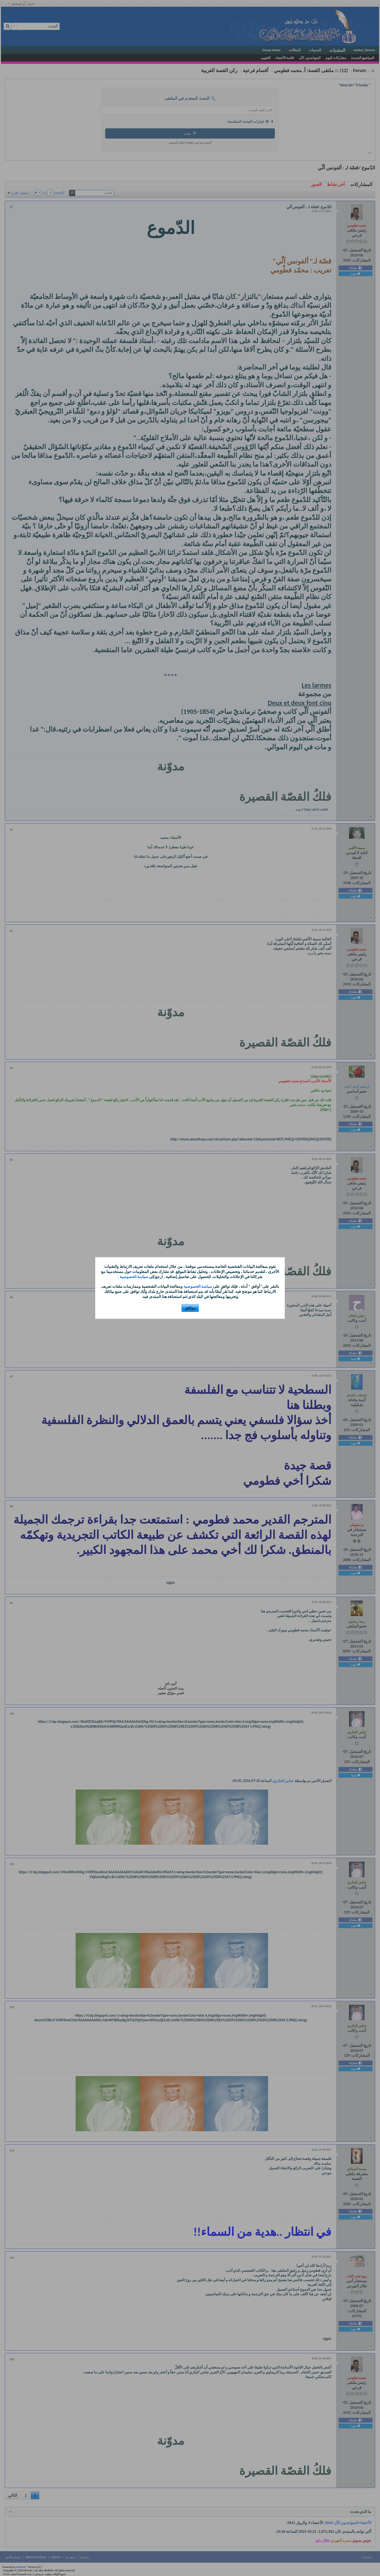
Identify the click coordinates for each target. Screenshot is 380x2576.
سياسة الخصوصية (133, 1276)
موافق (190, 1307)
